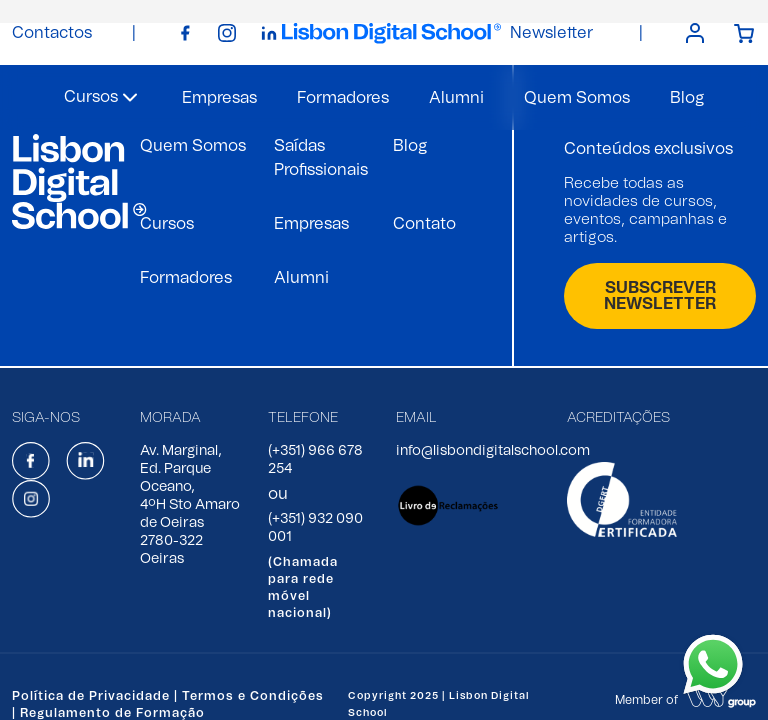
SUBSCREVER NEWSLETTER (660, 296)
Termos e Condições (253, 696)
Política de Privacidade (91, 696)
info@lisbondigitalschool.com (493, 451)
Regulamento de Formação (112, 713)
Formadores (343, 98)
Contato (424, 224)
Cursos (167, 224)
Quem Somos (577, 98)
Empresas (219, 98)
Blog (687, 98)
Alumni (456, 98)
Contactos (52, 33)
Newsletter (551, 33)
